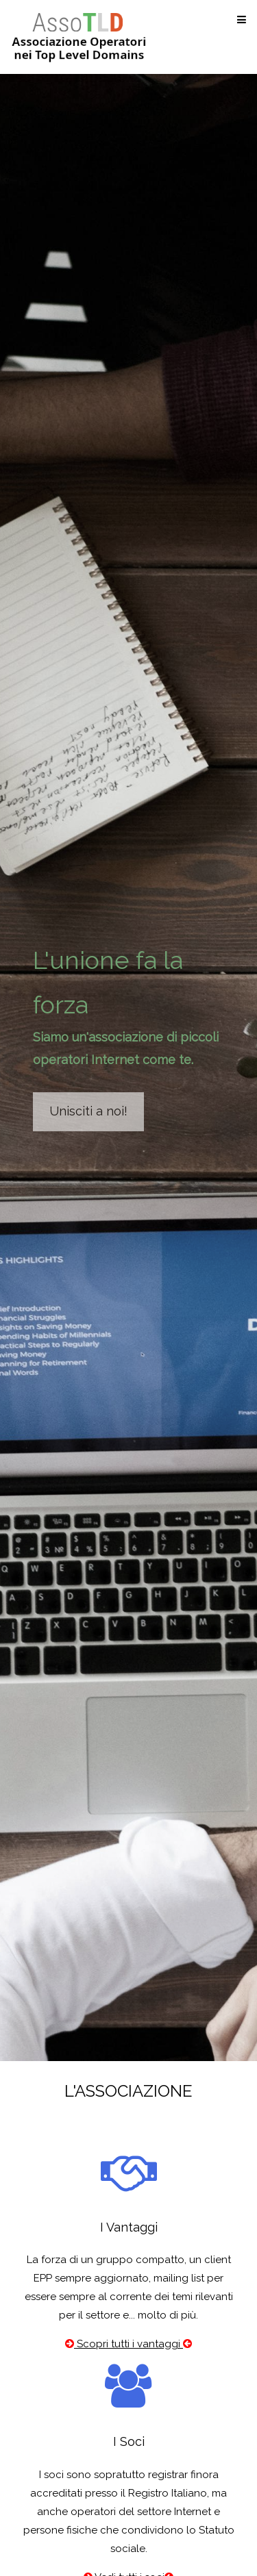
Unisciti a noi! (88, 1111)
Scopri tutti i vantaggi (128, 2344)
